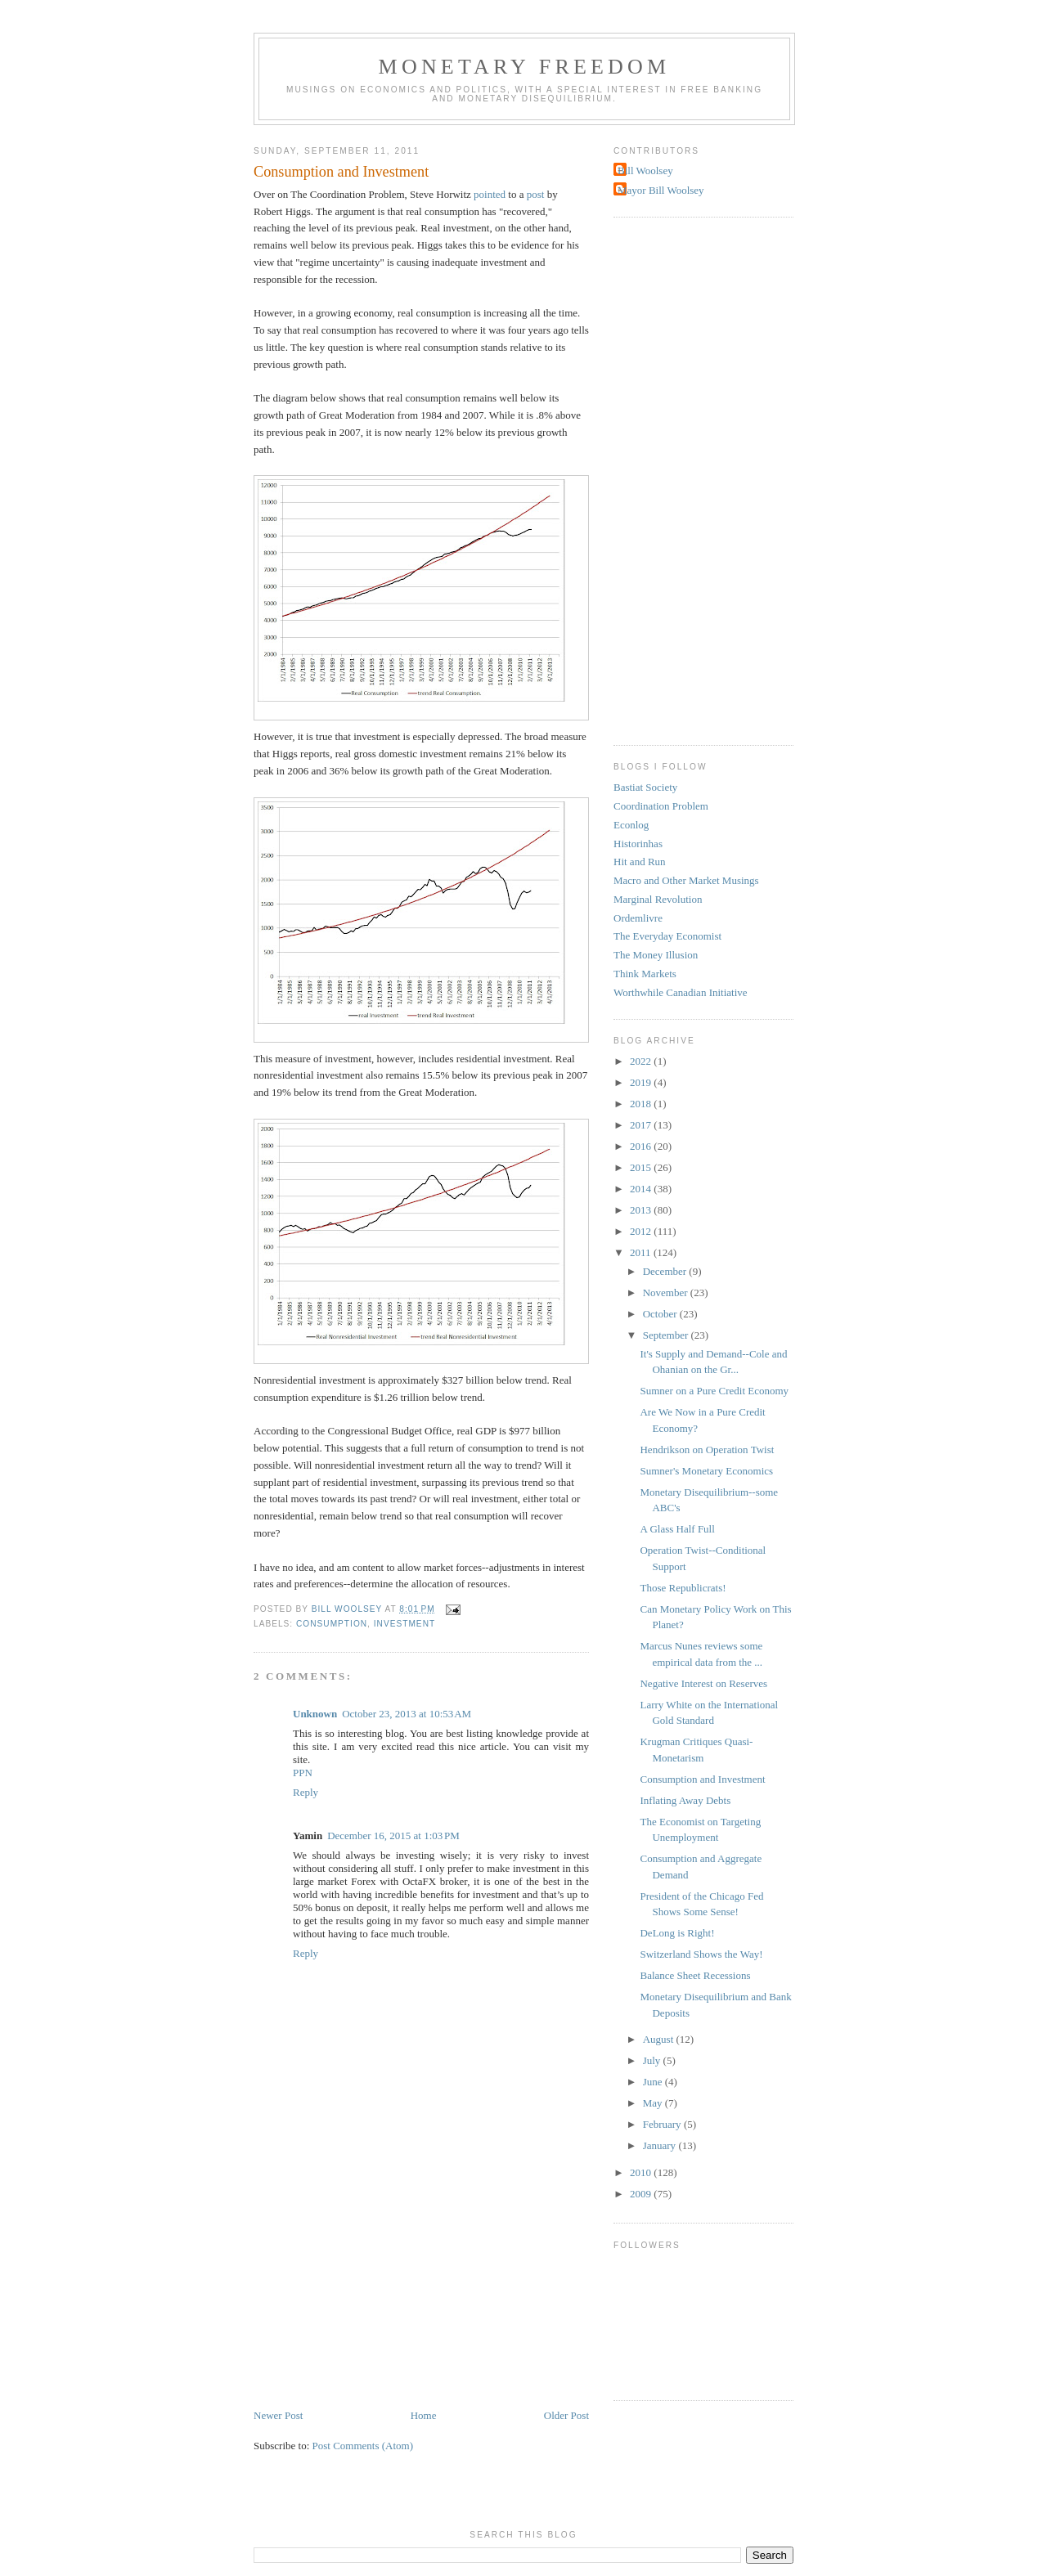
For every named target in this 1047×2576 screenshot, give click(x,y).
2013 (642, 1210)
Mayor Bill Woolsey (661, 190)
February (663, 2124)
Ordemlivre (638, 918)
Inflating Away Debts (685, 1800)
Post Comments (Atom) (363, 2445)
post (536, 194)
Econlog (631, 825)
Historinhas (638, 843)
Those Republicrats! (683, 1588)
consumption (331, 1623)
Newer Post (278, 2415)
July (653, 2060)
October (661, 1314)
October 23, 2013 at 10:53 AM (406, 1714)
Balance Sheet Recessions (695, 1975)
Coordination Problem (660, 806)
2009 (642, 2194)
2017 (642, 1125)
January (661, 2145)
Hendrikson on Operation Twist (707, 1449)
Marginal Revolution (657, 899)
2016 (642, 1146)
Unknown (315, 1714)
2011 (642, 1252)
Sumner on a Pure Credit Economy (714, 1390)
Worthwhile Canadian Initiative (680, 992)
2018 (642, 1103)
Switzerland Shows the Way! (701, 1954)
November (666, 1292)
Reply (305, 1792)
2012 (642, 1231)
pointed (491, 194)
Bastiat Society (645, 787)
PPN (302, 1772)
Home (424, 2415)
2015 (642, 1167)
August (659, 2039)
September (667, 1335)
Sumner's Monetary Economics (706, 1471)
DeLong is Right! (677, 1933)
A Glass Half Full (677, 1529)
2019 (642, 1082)
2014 (642, 1189)
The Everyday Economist (667, 936)
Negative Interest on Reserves (703, 1683)
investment (404, 1623)
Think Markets (644, 973)
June (654, 2082)
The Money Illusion (655, 955)
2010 (642, 2172)
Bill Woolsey (645, 170)
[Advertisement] (376, 2293)
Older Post (566, 2415)
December (666, 1271)
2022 (642, 1061)
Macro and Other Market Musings (686, 880)
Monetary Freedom (525, 67)
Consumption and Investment (702, 1779)
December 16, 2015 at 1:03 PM (393, 1835)
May (654, 2103)
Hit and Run (639, 861)
